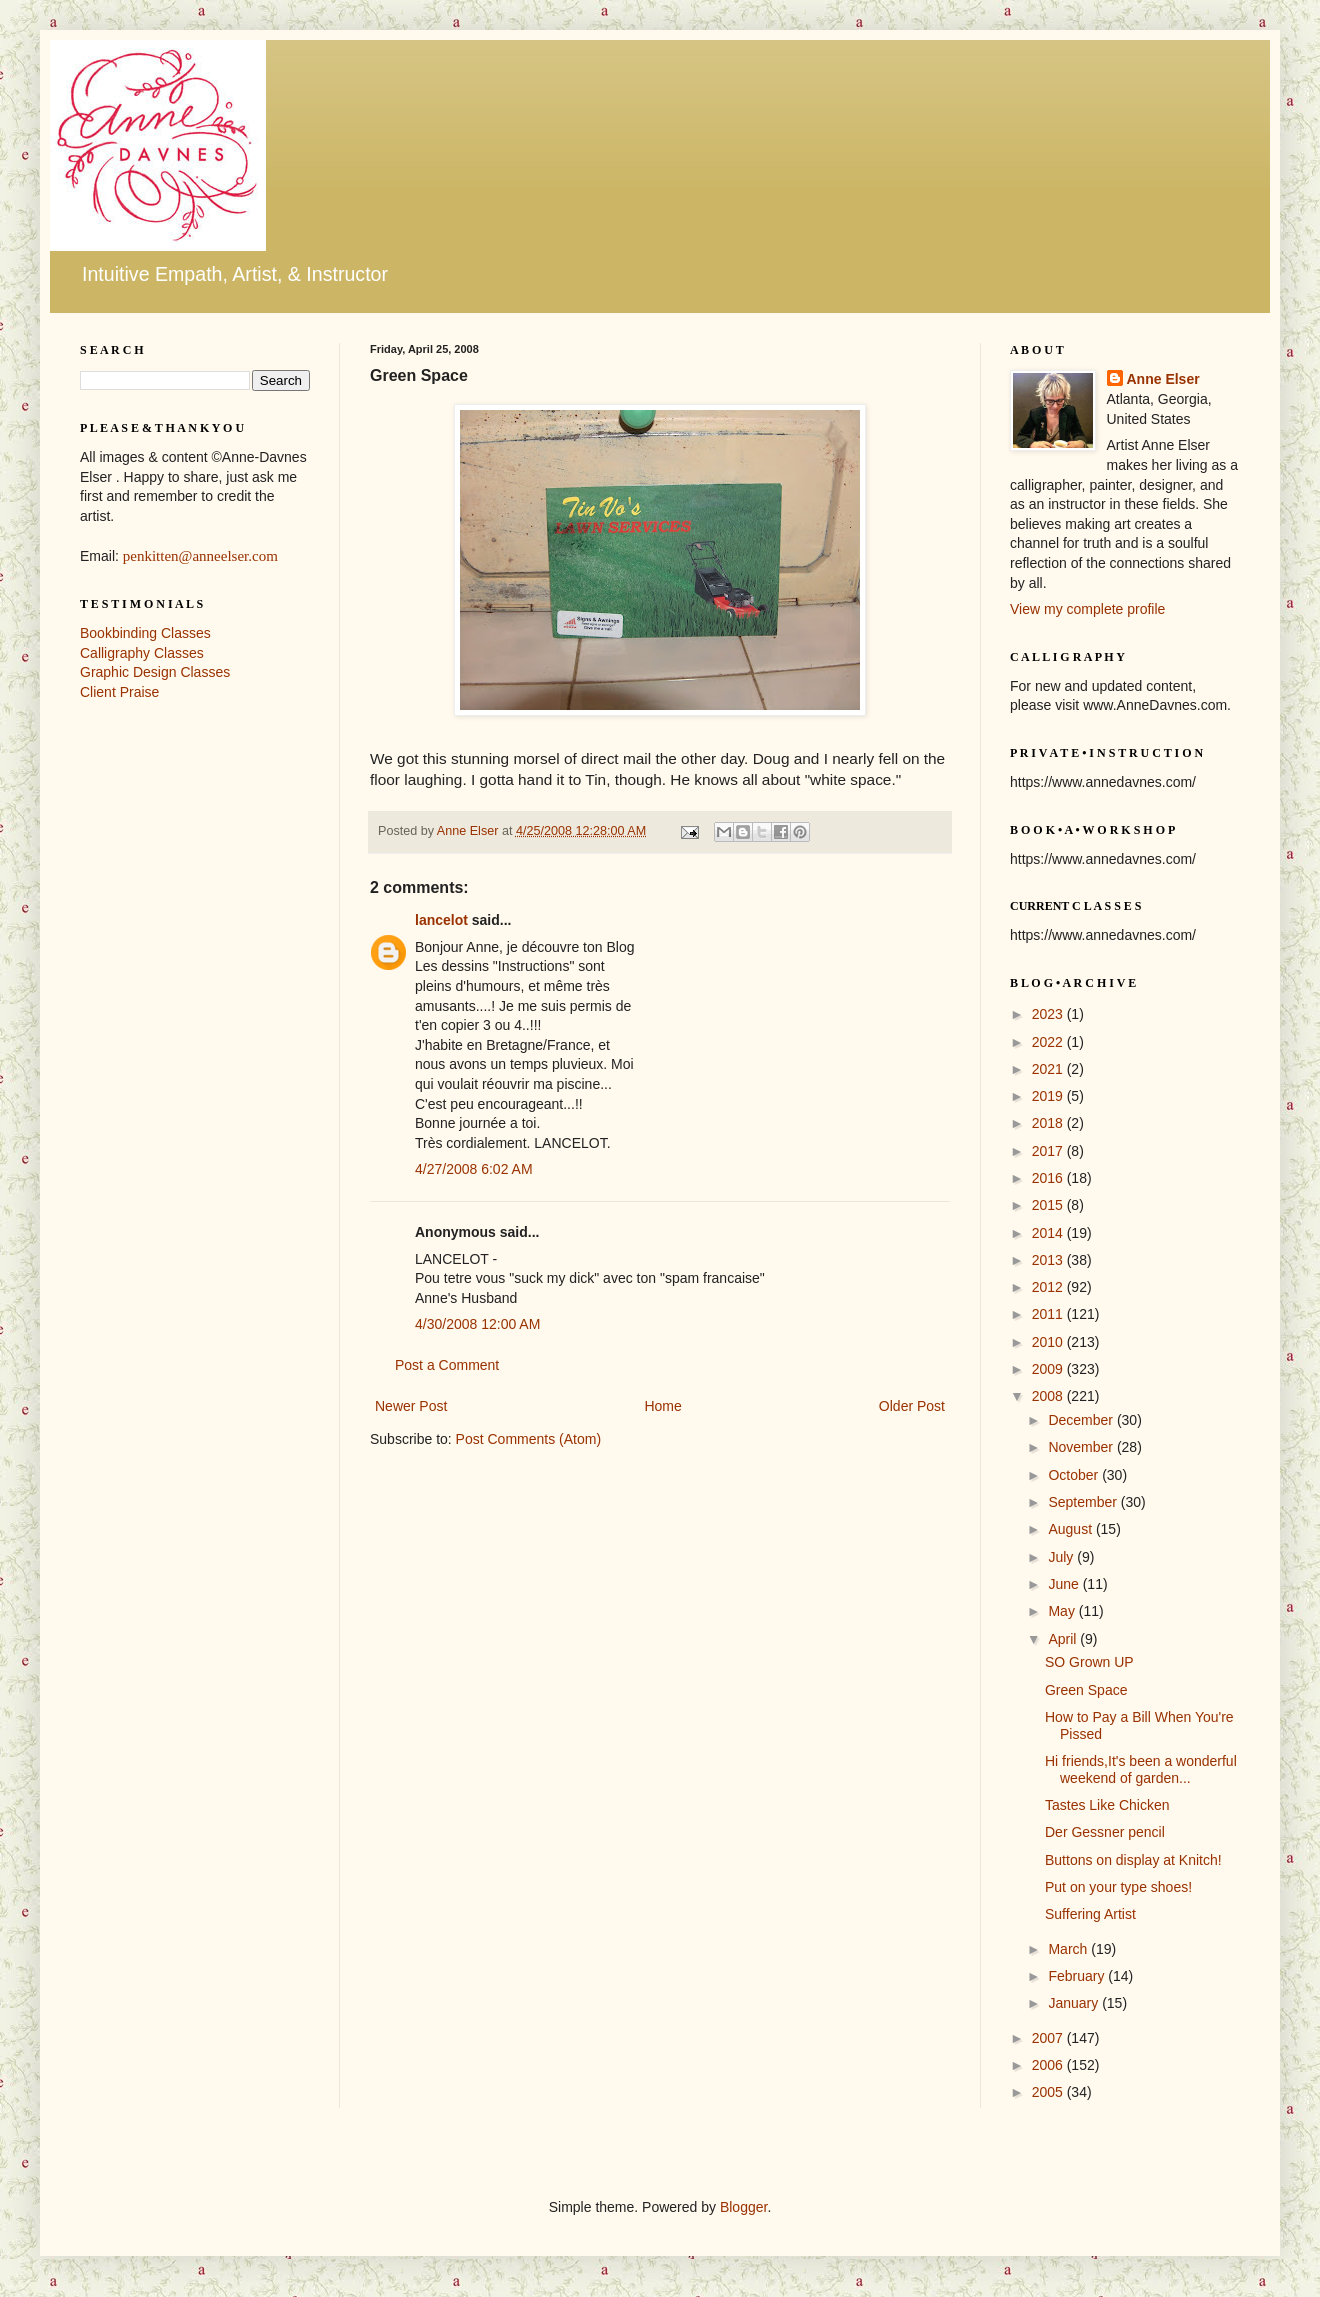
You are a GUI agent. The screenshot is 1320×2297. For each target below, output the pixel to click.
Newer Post (411, 1406)
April (1064, 1639)
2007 (1049, 2038)
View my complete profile (1087, 609)
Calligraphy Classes (142, 653)
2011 (1049, 1314)
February (1078, 1976)
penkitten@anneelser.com (200, 556)
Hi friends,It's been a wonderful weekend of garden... (1141, 1769)
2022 (1049, 1042)
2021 (1049, 1069)
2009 (1049, 1369)
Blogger (743, 2207)
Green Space (1086, 1690)
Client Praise (119, 692)
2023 (1049, 1014)
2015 (1049, 1205)
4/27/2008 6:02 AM (474, 1169)
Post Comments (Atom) (528, 1439)
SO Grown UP (1089, 1662)
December (1082, 1420)
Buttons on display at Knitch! (1133, 1860)
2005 (1049, 2092)
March (1069, 1949)
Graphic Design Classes (155, 672)
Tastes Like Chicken (1107, 1805)
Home (662, 1406)
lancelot (441, 920)
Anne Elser (1163, 379)
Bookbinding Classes (145, 633)
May (1063, 1611)
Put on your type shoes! (1118, 1887)
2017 (1049, 1151)
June (1065, 1584)
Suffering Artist (1090, 1914)
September (1084, 1502)
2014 (1049, 1233)
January (1075, 2003)
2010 (1049, 1342)
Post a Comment (447, 1365)
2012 (1049, 1287)
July (1062, 1557)
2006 (1049, 2065)
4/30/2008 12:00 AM (477, 1324)
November (1082, 1447)
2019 (1049, 1096)
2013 (1049, 1260)
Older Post (912, 1406)
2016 (1049, 1178)
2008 (1049, 1396)
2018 (1049, 1123)
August (1071, 1529)
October (1075, 1475)
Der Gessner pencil (1105, 1832)
